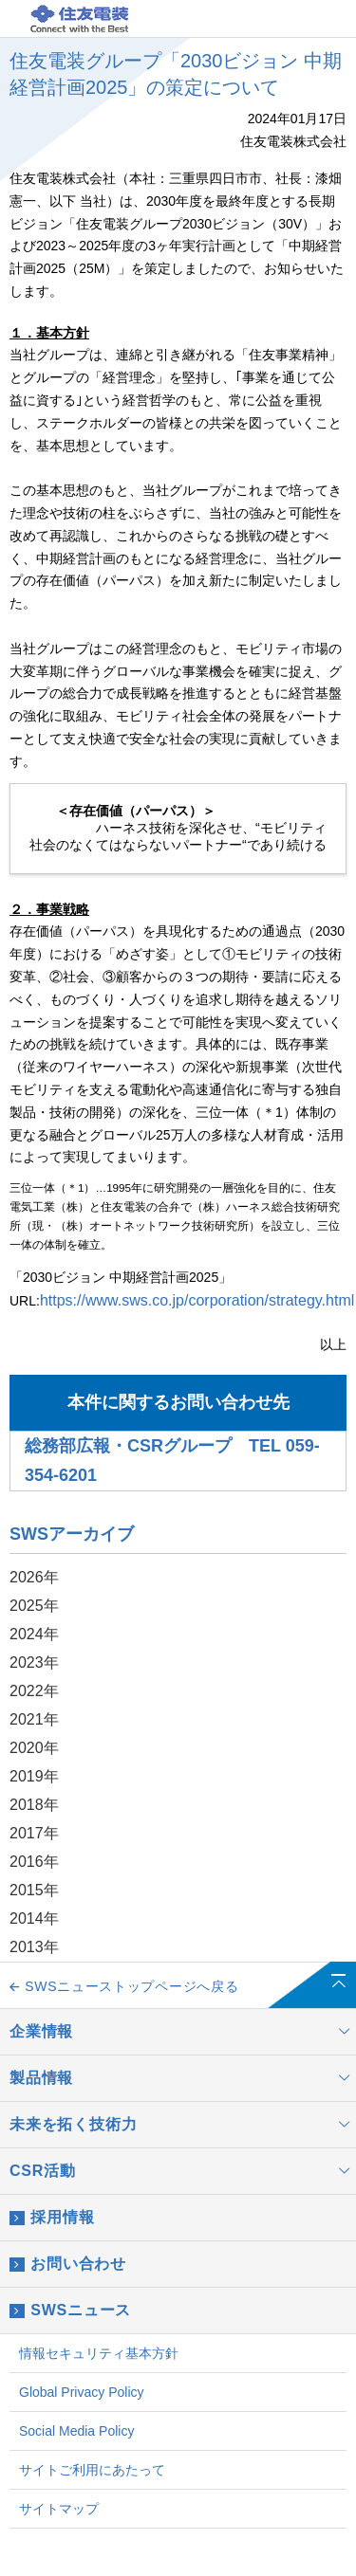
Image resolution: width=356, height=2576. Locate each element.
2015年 (34, 1890)
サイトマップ (59, 2508)
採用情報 (51, 2217)
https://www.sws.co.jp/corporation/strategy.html (197, 1300)
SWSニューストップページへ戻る (123, 1986)
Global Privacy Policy (81, 2392)
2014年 (34, 1918)
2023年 (34, 1662)
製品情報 (182, 2078)
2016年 (34, 1862)
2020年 (34, 1748)
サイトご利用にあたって (92, 2469)
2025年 (34, 1606)
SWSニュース (70, 2310)
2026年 (34, 1577)
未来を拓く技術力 (182, 2124)
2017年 (34, 1833)
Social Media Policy (76, 2431)
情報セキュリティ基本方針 (98, 2353)
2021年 (34, 1719)
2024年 (34, 1634)
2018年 (34, 1805)
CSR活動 (182, 2171)
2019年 (34, 1776)
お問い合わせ (67, 2264)
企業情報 (182, 2032)
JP (256, 20)
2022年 (34, 1691)
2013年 (34, 1947)
